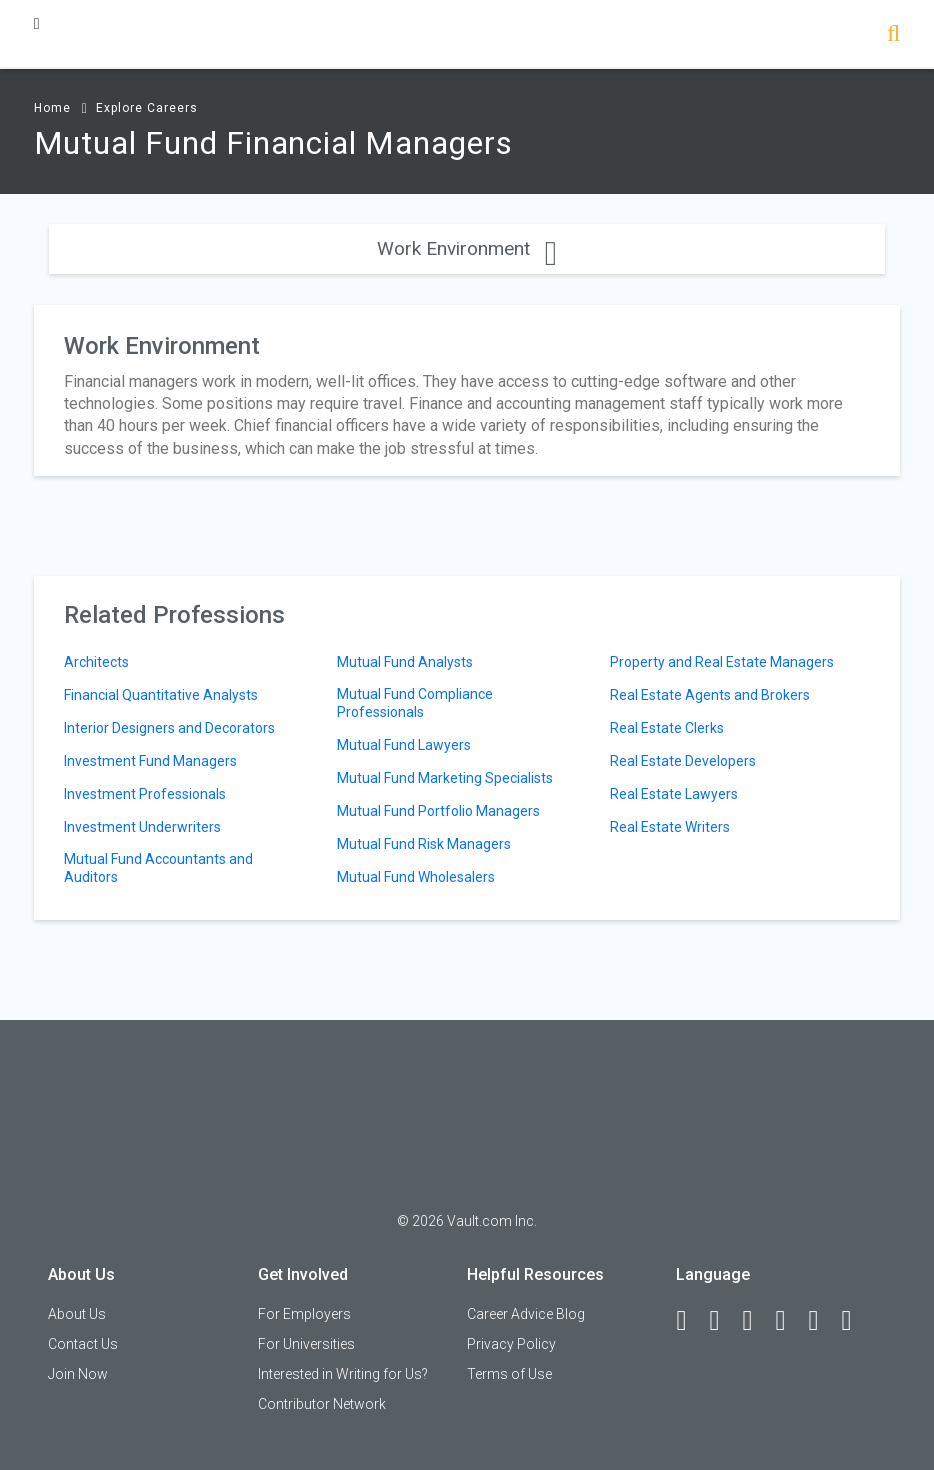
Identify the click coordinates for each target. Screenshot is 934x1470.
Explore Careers (147, 108)
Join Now (78, 1374)
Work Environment (467, 248)
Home (52, 108)
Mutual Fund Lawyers (404, 745)
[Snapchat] (855, 1321)
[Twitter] (756, 1321)
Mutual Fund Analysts (405, 662)
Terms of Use (509, 1374)
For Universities (306, 1344)
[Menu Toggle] (37, 23)
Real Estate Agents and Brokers (710, 695)
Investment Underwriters (142, 827)
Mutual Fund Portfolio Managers (438, 811)
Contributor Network (322, 1404)
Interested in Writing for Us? (343, 1374)
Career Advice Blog (526, 1314)
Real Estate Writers (670, 827)
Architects (96, 662)
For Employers (304, 1314)
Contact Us (83, 1344)
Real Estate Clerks (667, 728)
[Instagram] (789, 1321)
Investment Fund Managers (150, 761)
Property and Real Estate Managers (722, 662)
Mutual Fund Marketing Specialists (445, 778)
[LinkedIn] (723, 1321)
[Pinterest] (822, 1321)
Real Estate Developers (683, 761)
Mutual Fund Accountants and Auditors (158, 868)
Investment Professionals (145, 794)
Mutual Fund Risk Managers (424, 844)
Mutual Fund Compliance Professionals (415, 703)
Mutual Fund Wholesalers (416, 877)
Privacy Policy (511, 1344)
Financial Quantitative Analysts (161, 695)
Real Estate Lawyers (674, 794)
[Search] (893, 35)
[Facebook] (690, 1321)
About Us (77, 1314)
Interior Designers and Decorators (169, 728)
